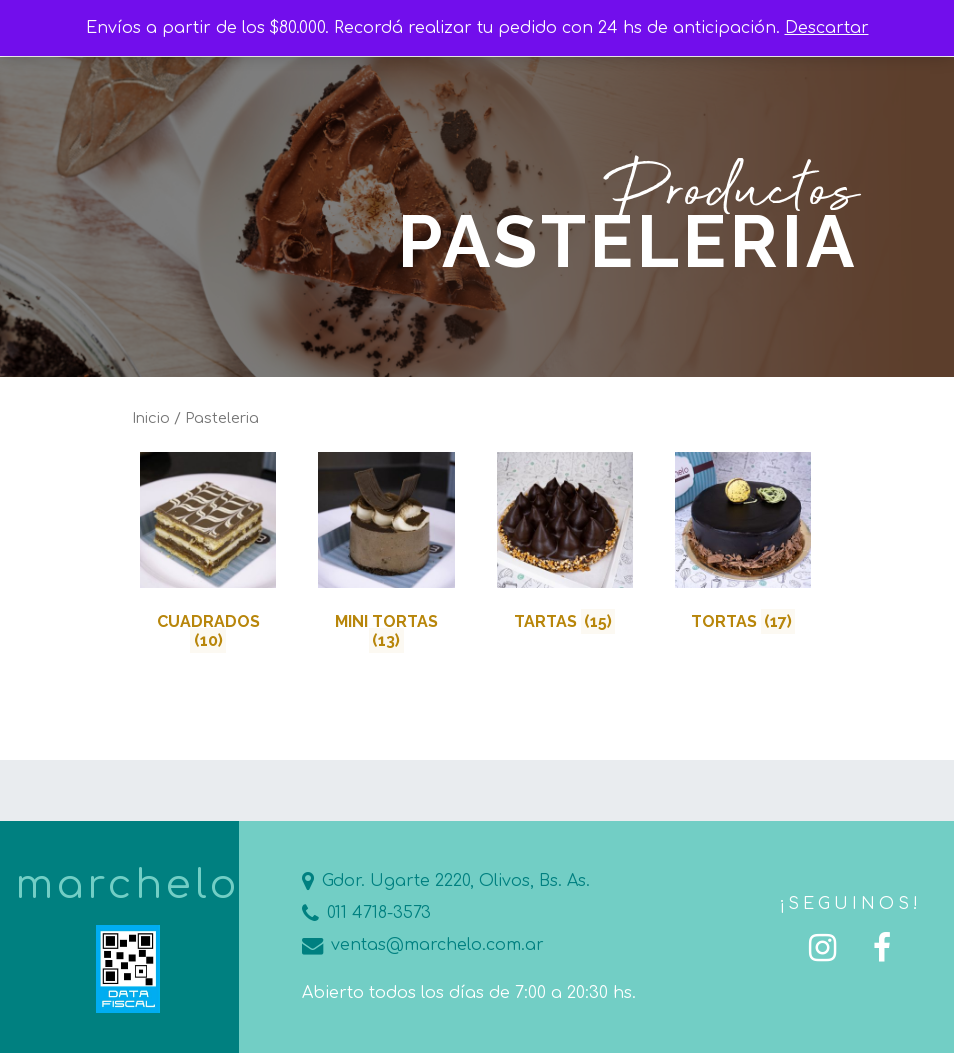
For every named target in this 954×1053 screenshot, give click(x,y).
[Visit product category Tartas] (565, 545)
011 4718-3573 (366, 913)
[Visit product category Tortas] (743, 545)
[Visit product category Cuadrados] (208, 555)
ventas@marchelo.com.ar (423, 945)
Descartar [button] (827, 28)
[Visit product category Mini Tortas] (386, 555)
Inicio (151, 418)
